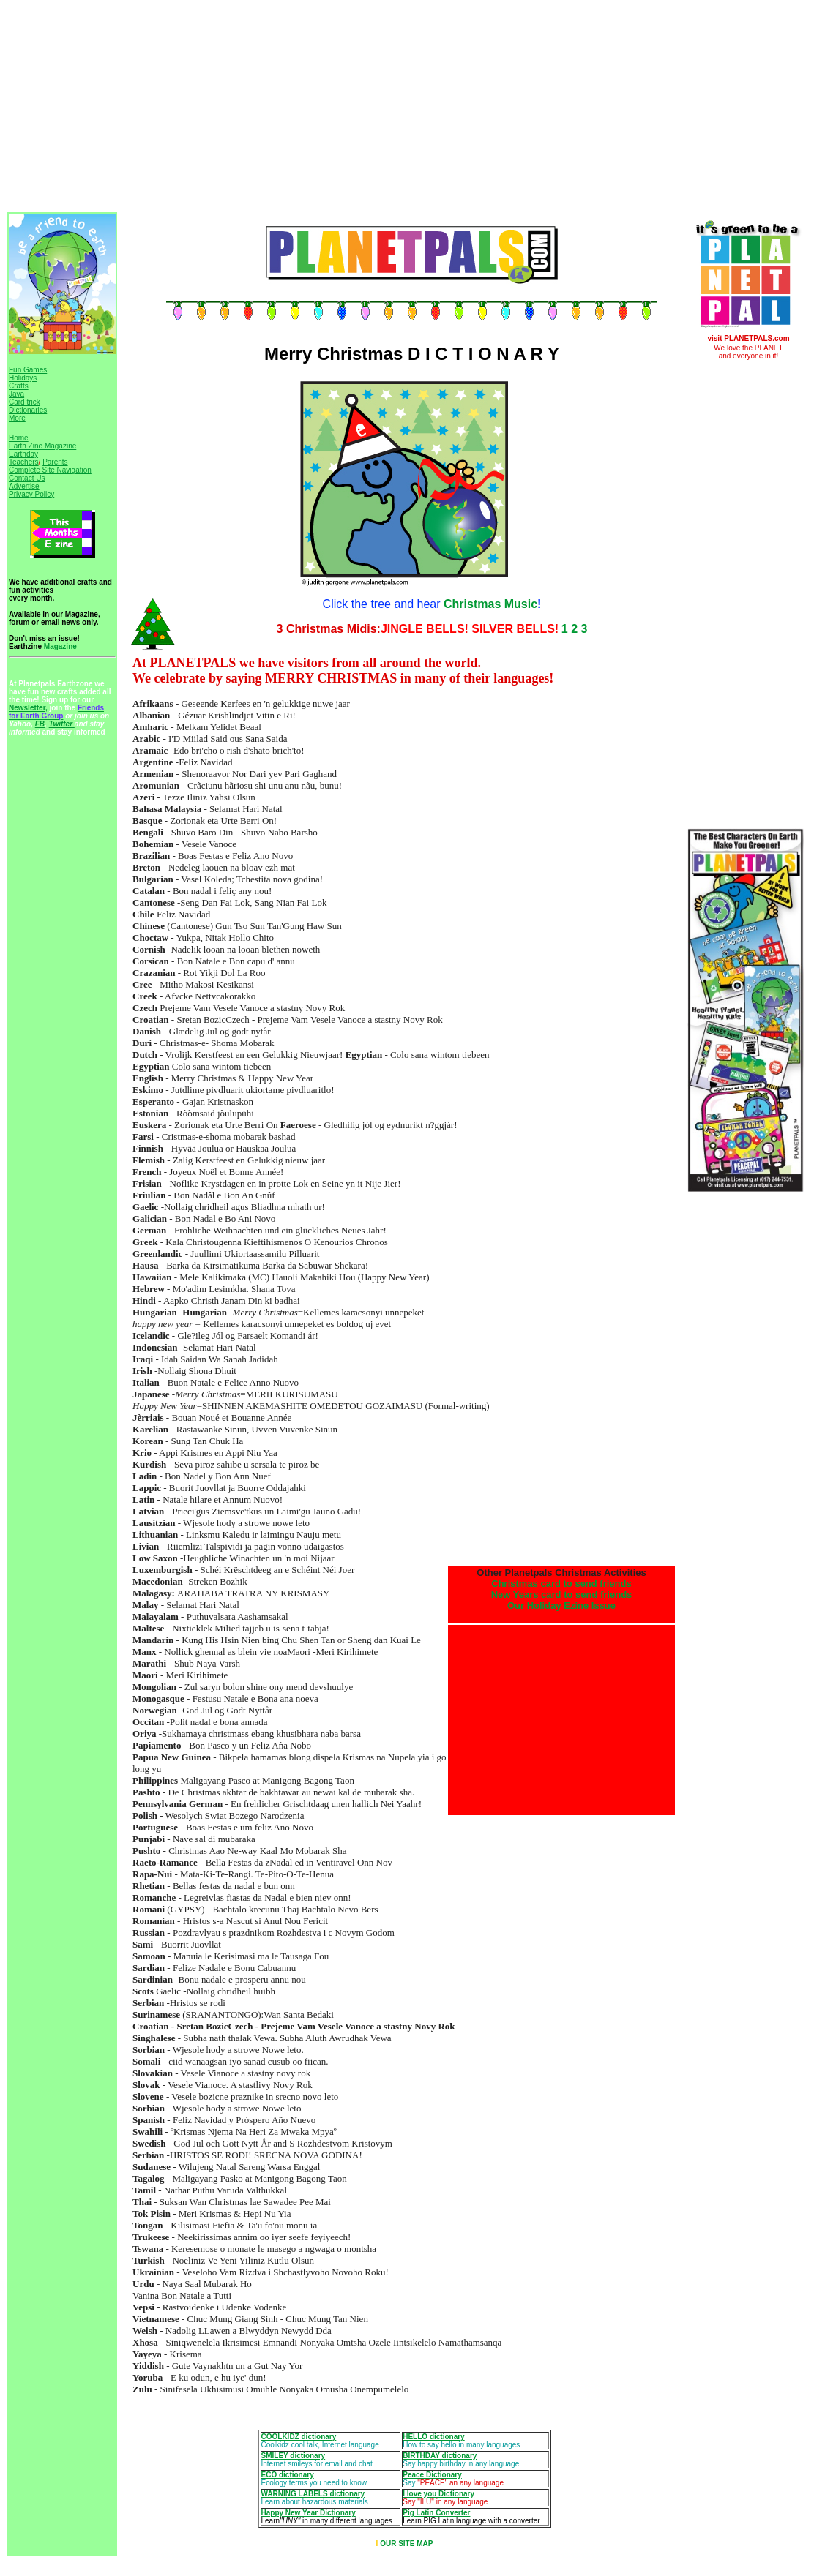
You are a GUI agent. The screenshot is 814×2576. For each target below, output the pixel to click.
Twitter (62, 724)
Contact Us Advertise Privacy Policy (31, 486)
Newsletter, (28, 708)
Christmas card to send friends (561, 1583)
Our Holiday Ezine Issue (561, 1605)
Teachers (24, 462)
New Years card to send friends (561, 1594)
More (17, 418)
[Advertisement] (343, 108)
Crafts (19, 386)
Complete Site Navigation (50, 470)
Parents (54, 462)
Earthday (23, 454)
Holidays (23, 378)
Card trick (24, 402)
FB (40, 724)
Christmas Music (490, 604)
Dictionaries (28, 410)
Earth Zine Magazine (42, 446)
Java (16, 394)
